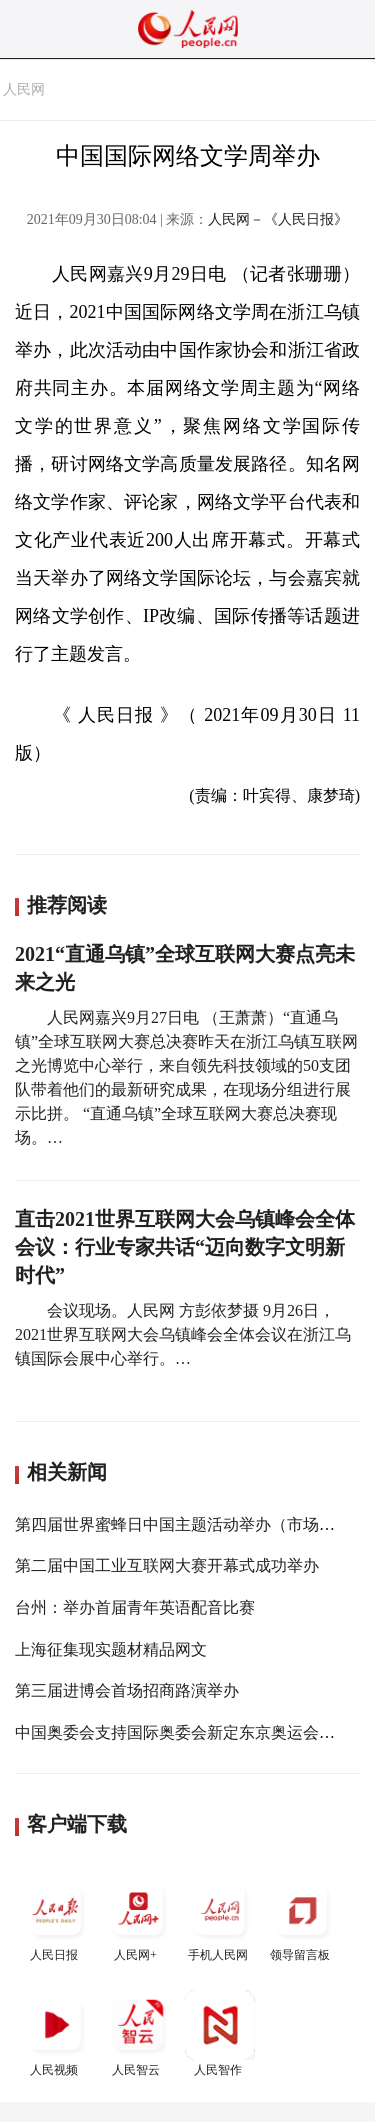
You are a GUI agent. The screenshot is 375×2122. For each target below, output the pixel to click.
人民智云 (138, 2033)
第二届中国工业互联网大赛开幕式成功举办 (167, 1565)
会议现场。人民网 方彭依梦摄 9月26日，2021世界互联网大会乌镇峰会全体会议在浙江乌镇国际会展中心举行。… (183, 1334)
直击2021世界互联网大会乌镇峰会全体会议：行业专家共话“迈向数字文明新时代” (185, 1247)
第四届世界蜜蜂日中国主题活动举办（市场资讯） (191, 1524)
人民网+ (138, 1918)
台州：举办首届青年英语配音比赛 (135, 1607)
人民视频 (56, 2033)
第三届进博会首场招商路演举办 (127, 1690)
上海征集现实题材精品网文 (111, 1649)
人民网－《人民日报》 (278, 219)
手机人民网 (220, 1918)
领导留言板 (302, 1918)
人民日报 (56, 1918)
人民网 (24, 89)
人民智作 (220, 2033)
